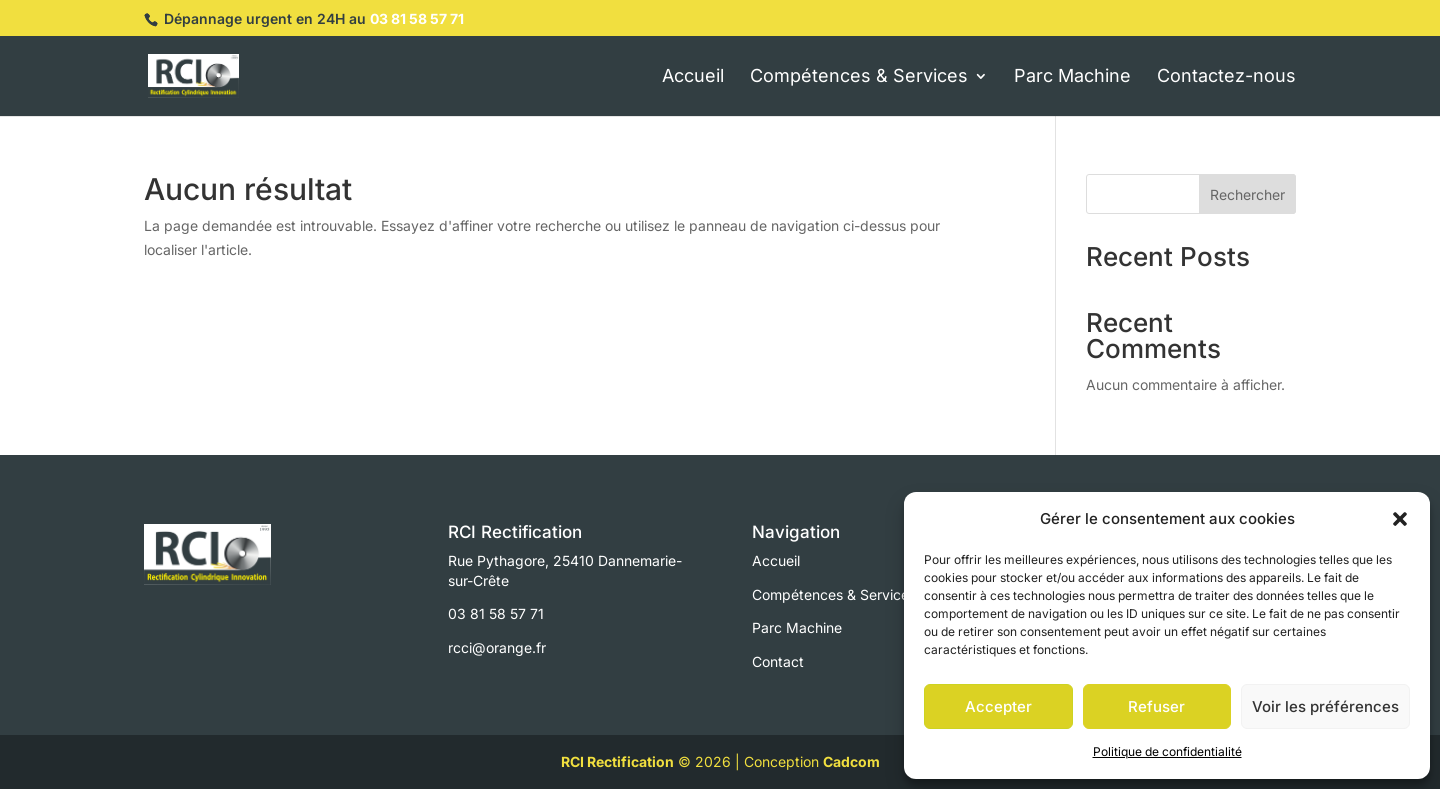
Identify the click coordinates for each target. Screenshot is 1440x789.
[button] (1400, 519)
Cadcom (851, 761)
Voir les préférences (1325, 706)
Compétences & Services (834, 594)
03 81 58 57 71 (417, 18)
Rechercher (1247, 194)
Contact (778, 661)
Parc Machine (797, 627)
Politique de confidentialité (1167, 751)
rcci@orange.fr (497, 647)
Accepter (998, 706)
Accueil (776, 560)
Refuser (1156, 706)
